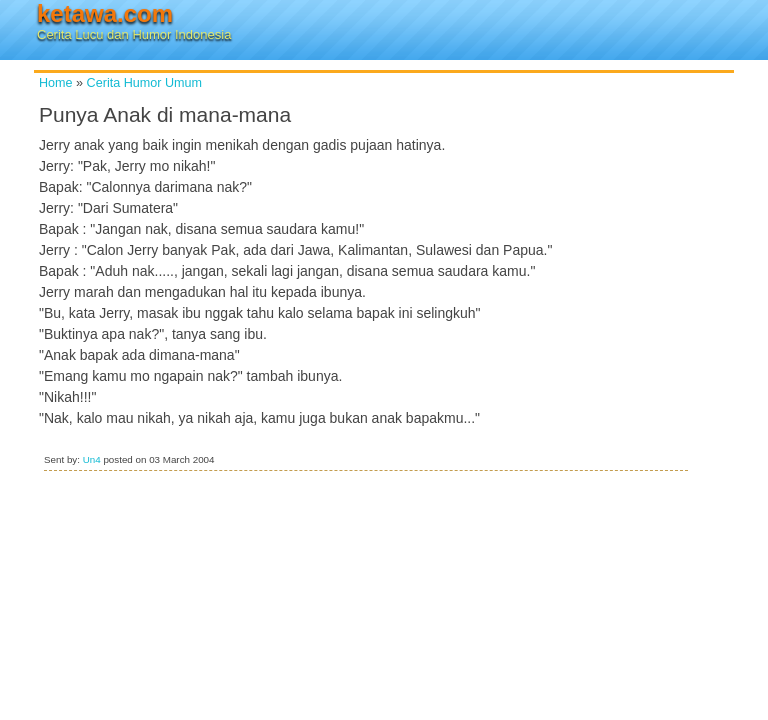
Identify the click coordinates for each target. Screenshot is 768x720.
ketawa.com (105, 13)
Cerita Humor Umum (144, 83)
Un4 (92, 459)
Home (56, 83)
